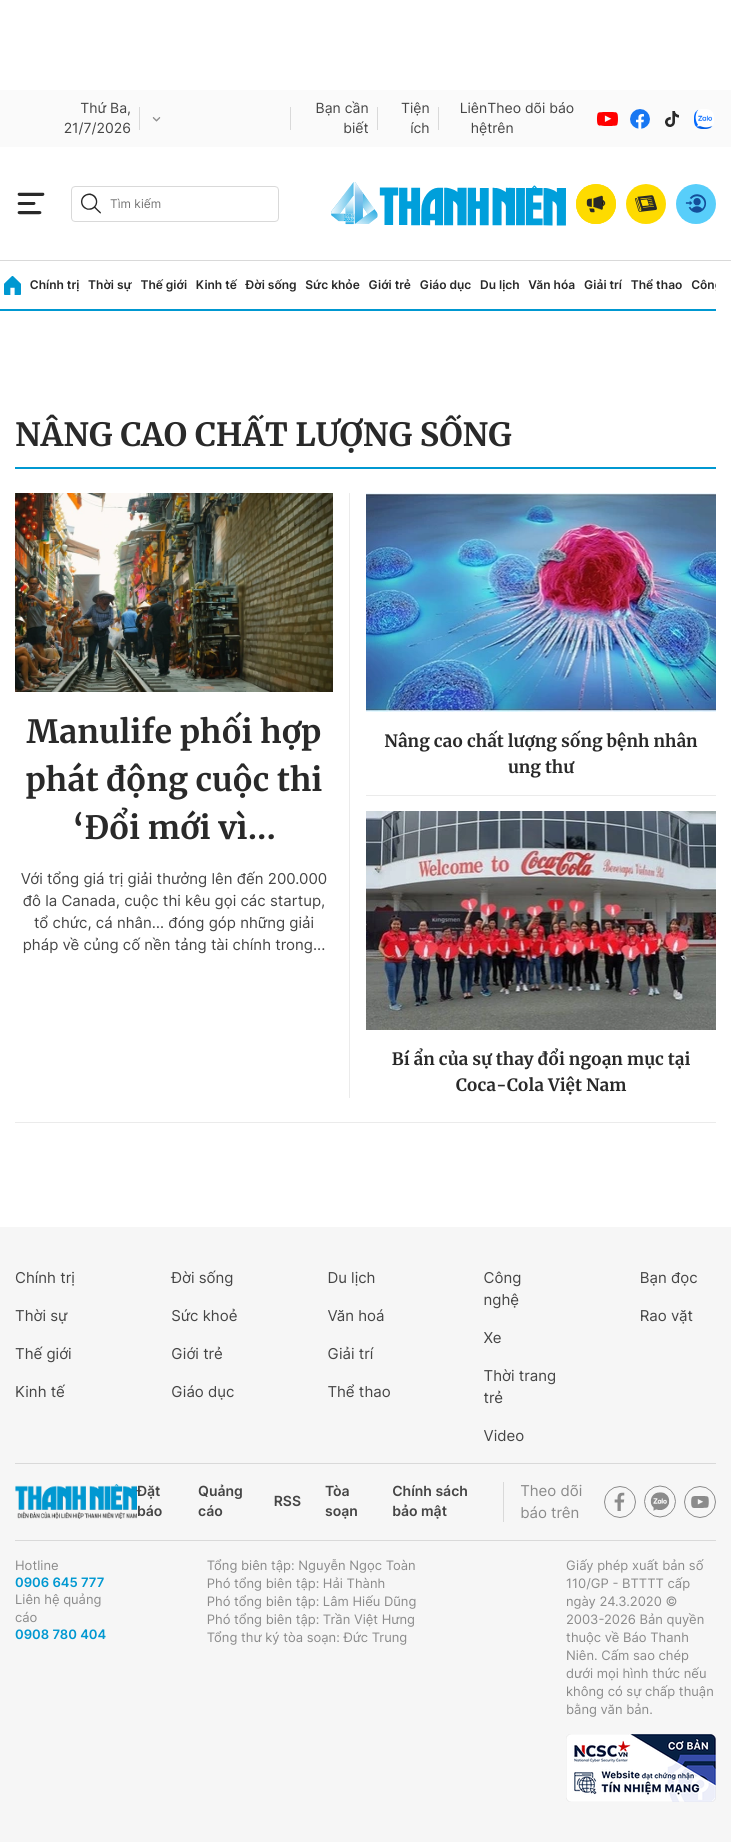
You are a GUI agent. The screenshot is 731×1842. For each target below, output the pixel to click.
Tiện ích (415, 118)
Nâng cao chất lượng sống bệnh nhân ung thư (540, 754)
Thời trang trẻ (520, 1386)
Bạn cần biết (342, 118)
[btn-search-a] (91, 203)
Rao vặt (666, 1315)
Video (504, 1435)
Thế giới (163, 284)
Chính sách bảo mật (430, 1501)
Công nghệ (503, 1288)
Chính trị (55, 284)
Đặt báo (149, 1501)
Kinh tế (216, 284)
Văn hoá (355, 1315)
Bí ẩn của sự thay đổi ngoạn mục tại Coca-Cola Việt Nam (541, 1072)
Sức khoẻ (204, 1315)
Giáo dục (446, 284)
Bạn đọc (669, 1277)
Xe (493, 1337)
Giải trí (603, 284)
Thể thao (657, 284)
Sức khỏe (332, 284)
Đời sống (271, 284)
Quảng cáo (220, 1501)
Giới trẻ (390, 284)
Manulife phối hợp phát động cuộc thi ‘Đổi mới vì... (174, 780)
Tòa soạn (341, 1501)
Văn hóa (551, 284)
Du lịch (500, 284)
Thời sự (110, 284)
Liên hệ (474, 118)
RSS (287, 1501)
